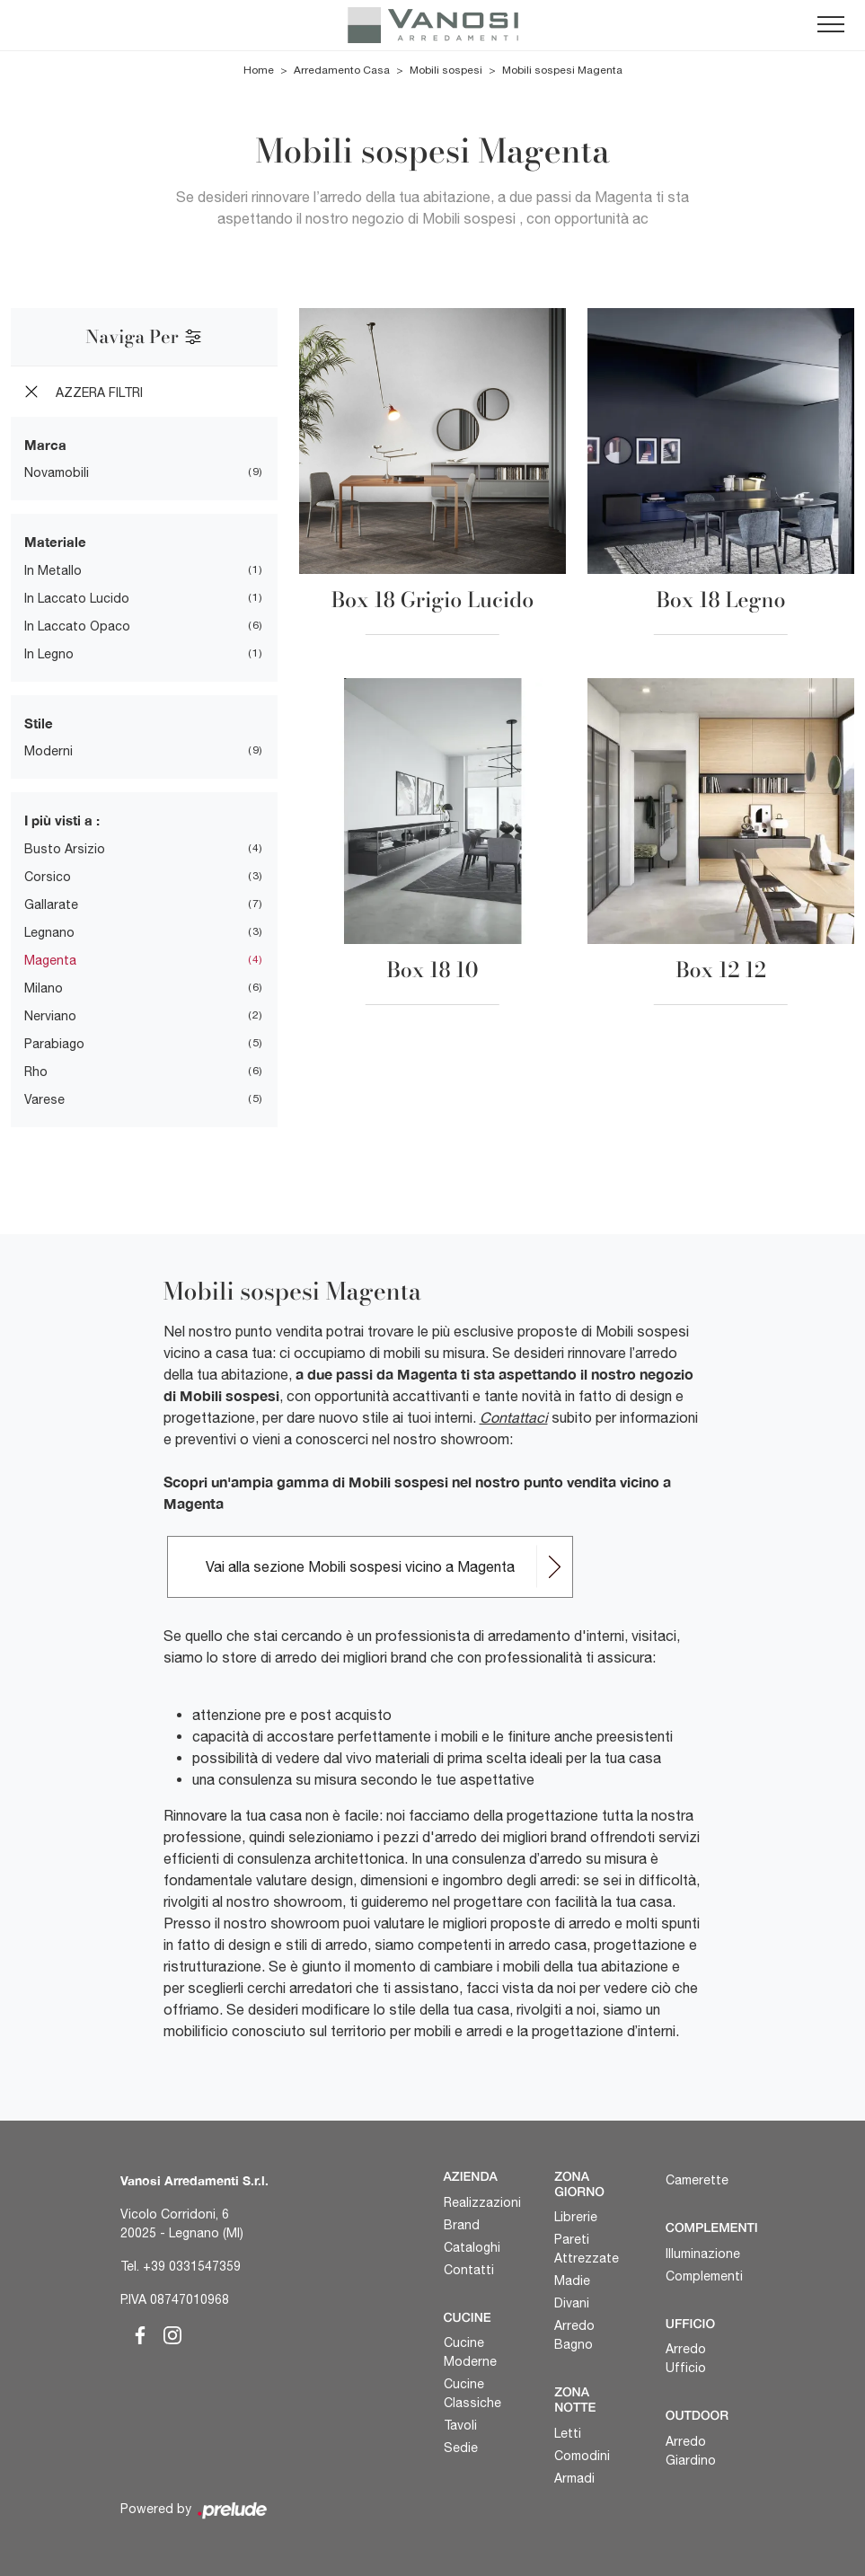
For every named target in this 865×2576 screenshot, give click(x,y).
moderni (48, 751)
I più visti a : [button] (62, 820)
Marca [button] (45, 445)
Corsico (47, 876)
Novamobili (56, 472)
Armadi (574, 2478)
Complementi (704, 2276)
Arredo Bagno (574, 2334)
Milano (43, 988)
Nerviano (50, 1016)
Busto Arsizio (64, 849)
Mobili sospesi (446, 70)
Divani (571, 2303)
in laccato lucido (76, 598)
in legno (49, 654)
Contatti (469, 2270)
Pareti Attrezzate (586, 2248)
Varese (44, 1099)
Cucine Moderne (470, 2352)
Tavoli (460, 2425)
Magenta (50, 960)
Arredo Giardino (691, 2450)
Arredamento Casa (342, 70)
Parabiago (54, 1044)
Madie (572, 2280)
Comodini (582, 2455)
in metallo (53, 570)
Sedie (461, 2447)
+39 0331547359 (192, 2266)
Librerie (575, 2217)
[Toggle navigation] (830, 25)
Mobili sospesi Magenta (562, 70)
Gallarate (51, 904)
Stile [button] (38, 723)
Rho (36, 1071)
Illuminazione (703, 2253)
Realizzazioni (482, 2202)
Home (258, 70)
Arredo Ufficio (686, 2358)
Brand (462, 2225)
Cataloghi (472, 2247)
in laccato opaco (77, 626)
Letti (567, 2433)
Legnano (49, 932)
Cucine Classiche (472, 2393)
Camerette (697, 2180)
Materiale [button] (55, 542)
